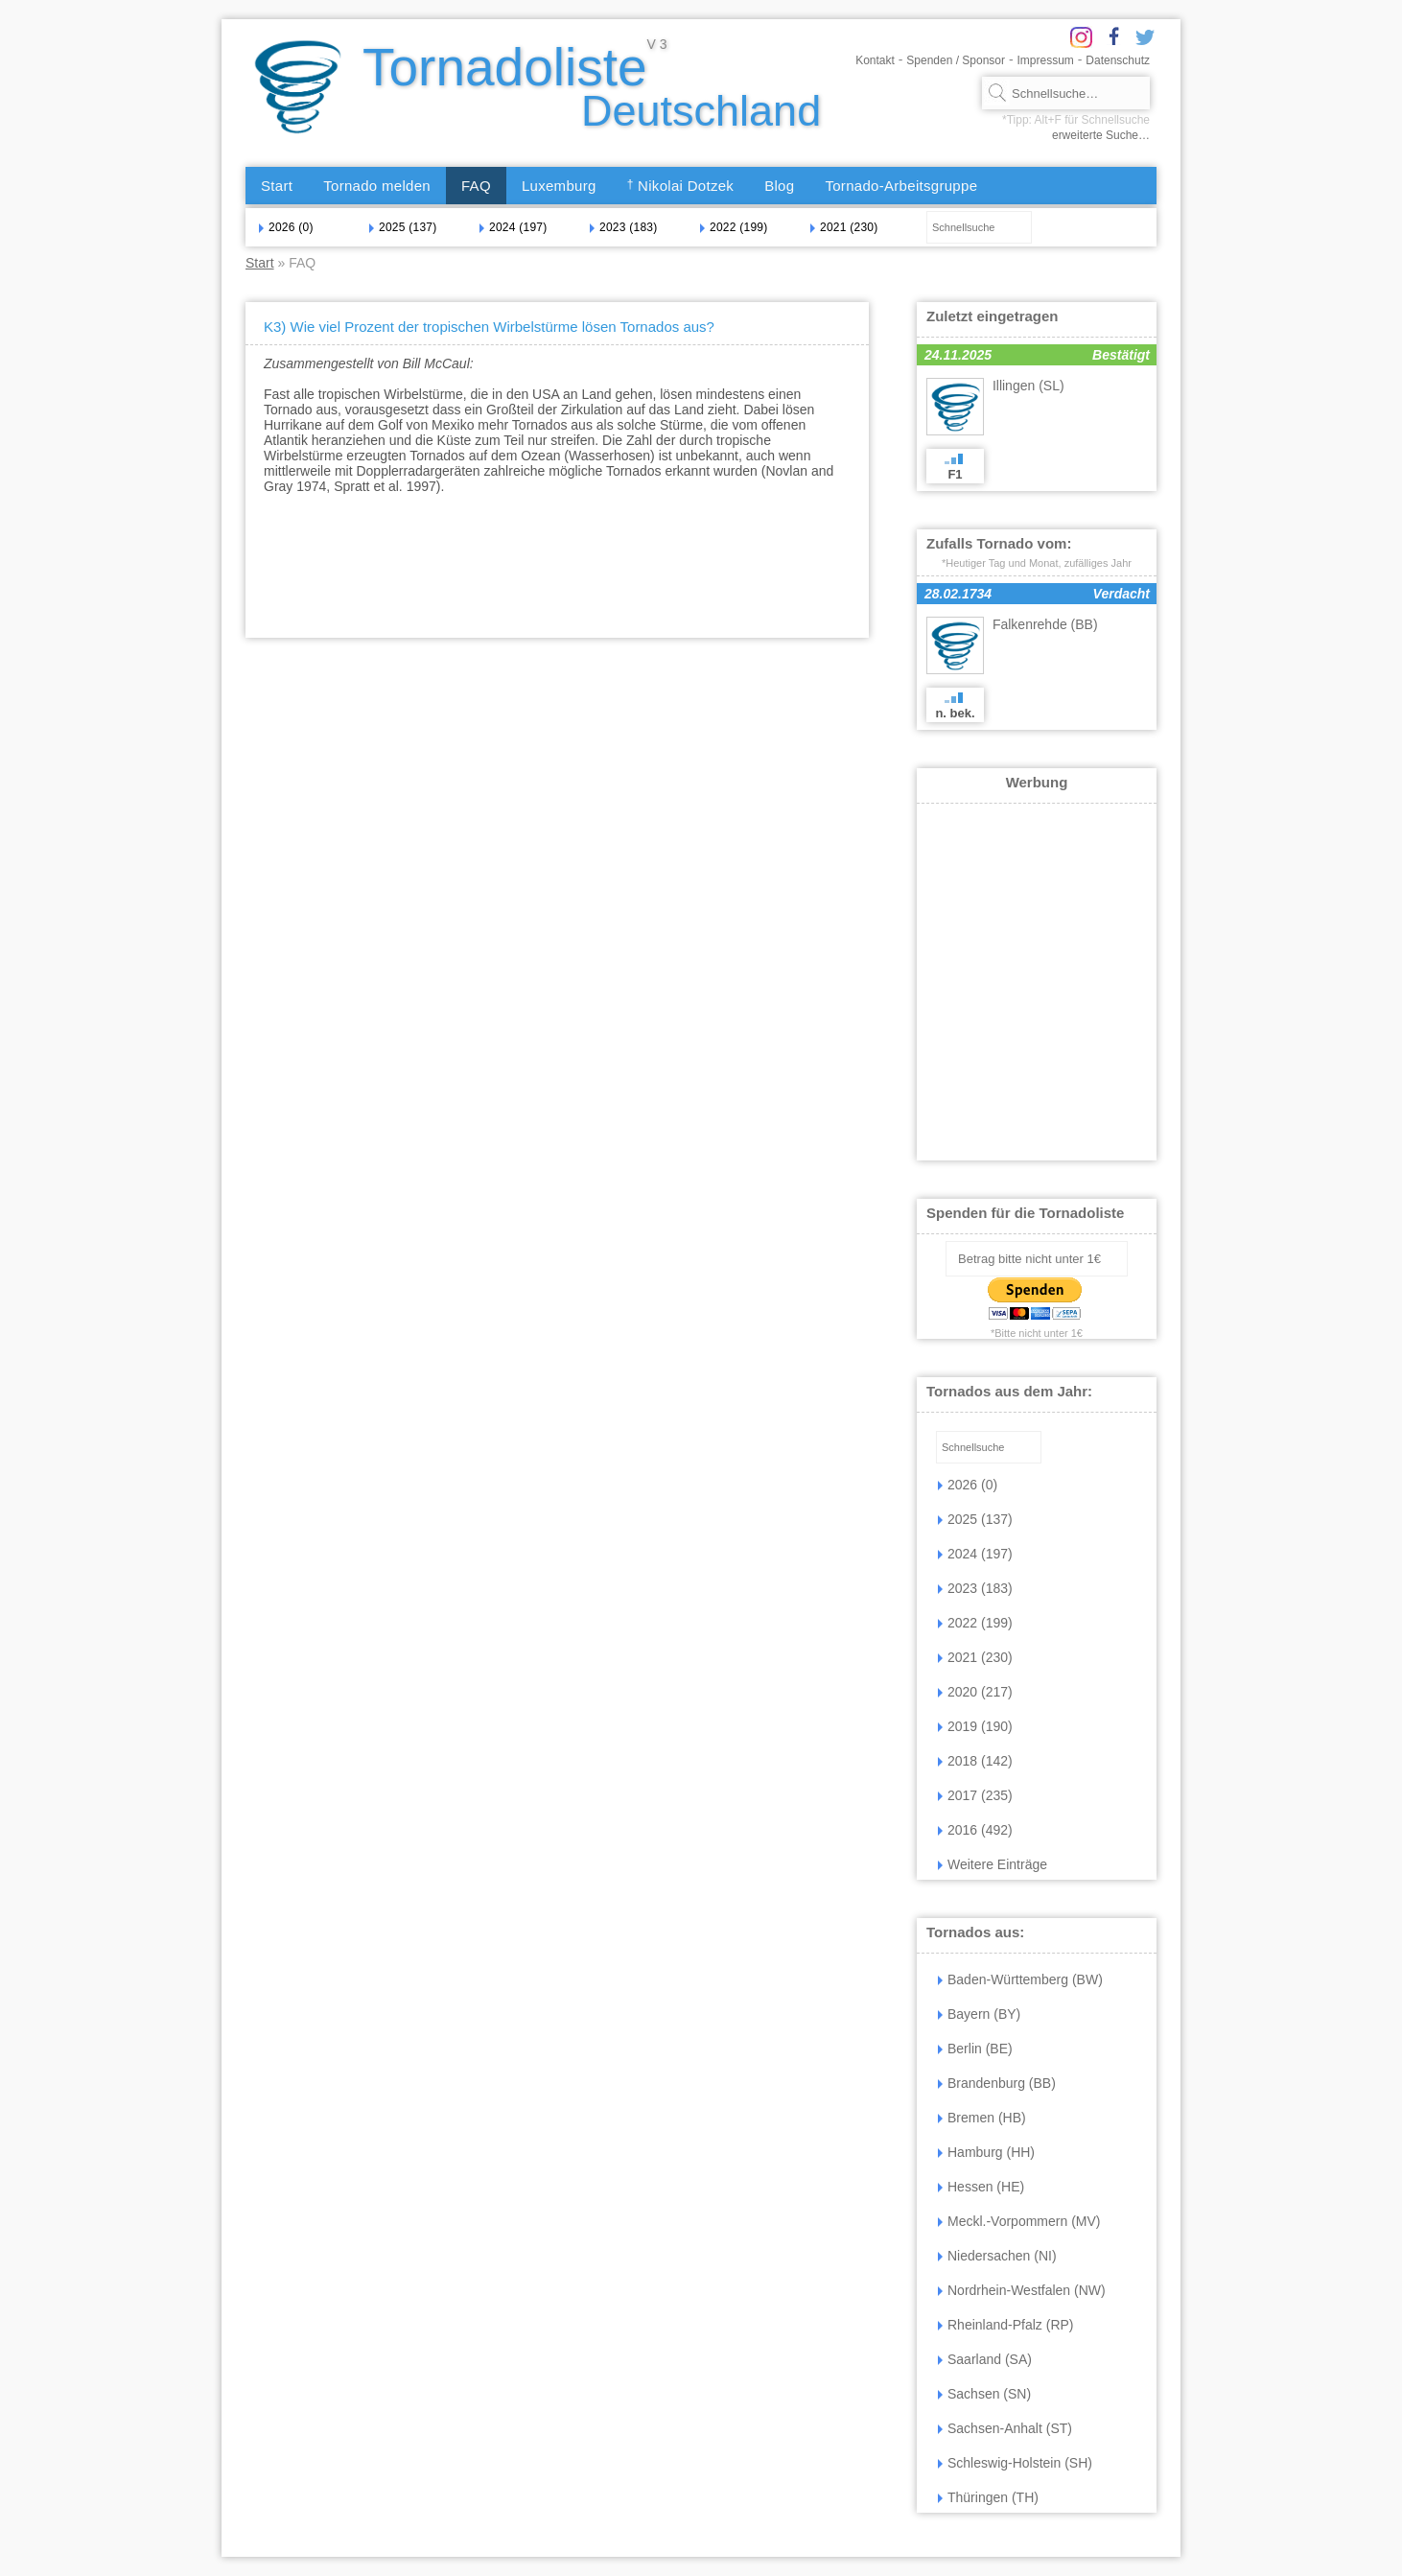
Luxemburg (559, 185)
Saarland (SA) (985, 2359)
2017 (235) (975, 1795)
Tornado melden (377, 185)
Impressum (1045, 60)
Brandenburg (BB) (997, 2083)
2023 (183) (623, 227)
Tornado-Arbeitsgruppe (901, 185)
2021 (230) (843, 227)
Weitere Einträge (992, 1864)
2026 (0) (286, 227)
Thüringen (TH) (988, 2497)
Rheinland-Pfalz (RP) (1006, 2324)
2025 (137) (402, 227)
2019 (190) (975, 1726)
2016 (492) (975, 1830)
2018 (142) (975, 1760)
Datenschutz (1118, 60)
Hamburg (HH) (986, 2152)
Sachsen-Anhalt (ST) (1005, 2428)
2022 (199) (733, 227)
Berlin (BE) (975, 2048)
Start (276, 185)
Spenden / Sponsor (955, 60)
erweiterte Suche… (1101, 135)
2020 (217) (975, 1691)
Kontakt (875, 60)
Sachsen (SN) (984, 2393)
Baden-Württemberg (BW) (1020, 1979)
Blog (779, 185)
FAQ (476, 185)
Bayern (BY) (979, 2014)
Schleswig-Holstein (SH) (1015, 2463)
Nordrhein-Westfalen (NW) (1022, 2290)
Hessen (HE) (981, 2186)
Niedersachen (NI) (997, 2255)
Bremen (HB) (982, 2117)
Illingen (1028, 385)
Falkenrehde (1045, 624)
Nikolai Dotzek (681, 185)
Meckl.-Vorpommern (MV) (1019, 2221)
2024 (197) (513, 227)
